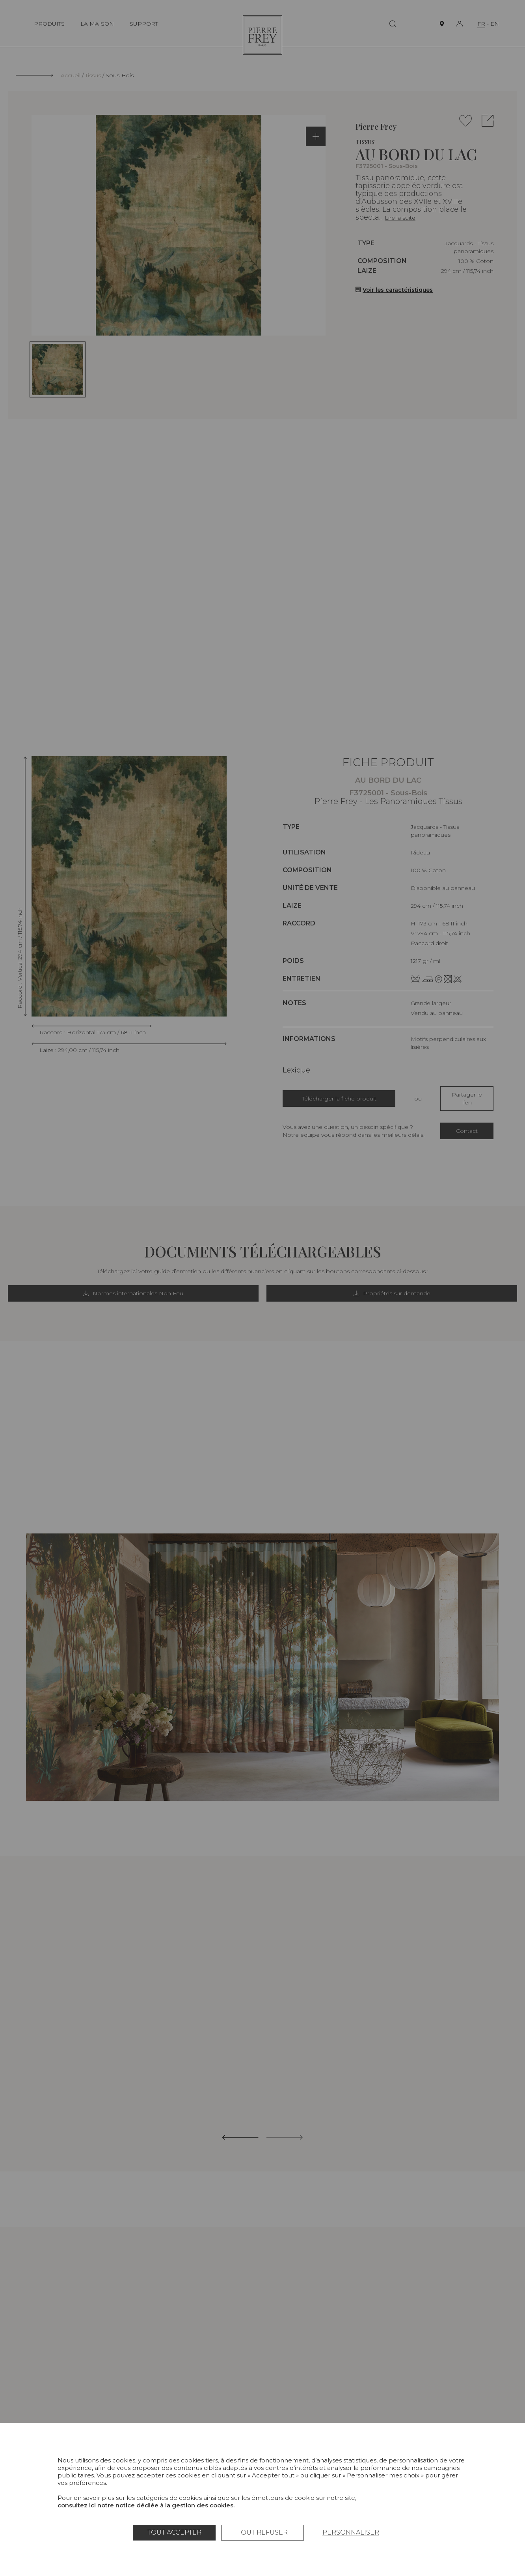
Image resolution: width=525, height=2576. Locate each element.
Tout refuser (262, 2532)
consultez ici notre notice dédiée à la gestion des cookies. (146, 2505)
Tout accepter (174, 2532)
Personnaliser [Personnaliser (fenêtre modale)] (350, 2532)
